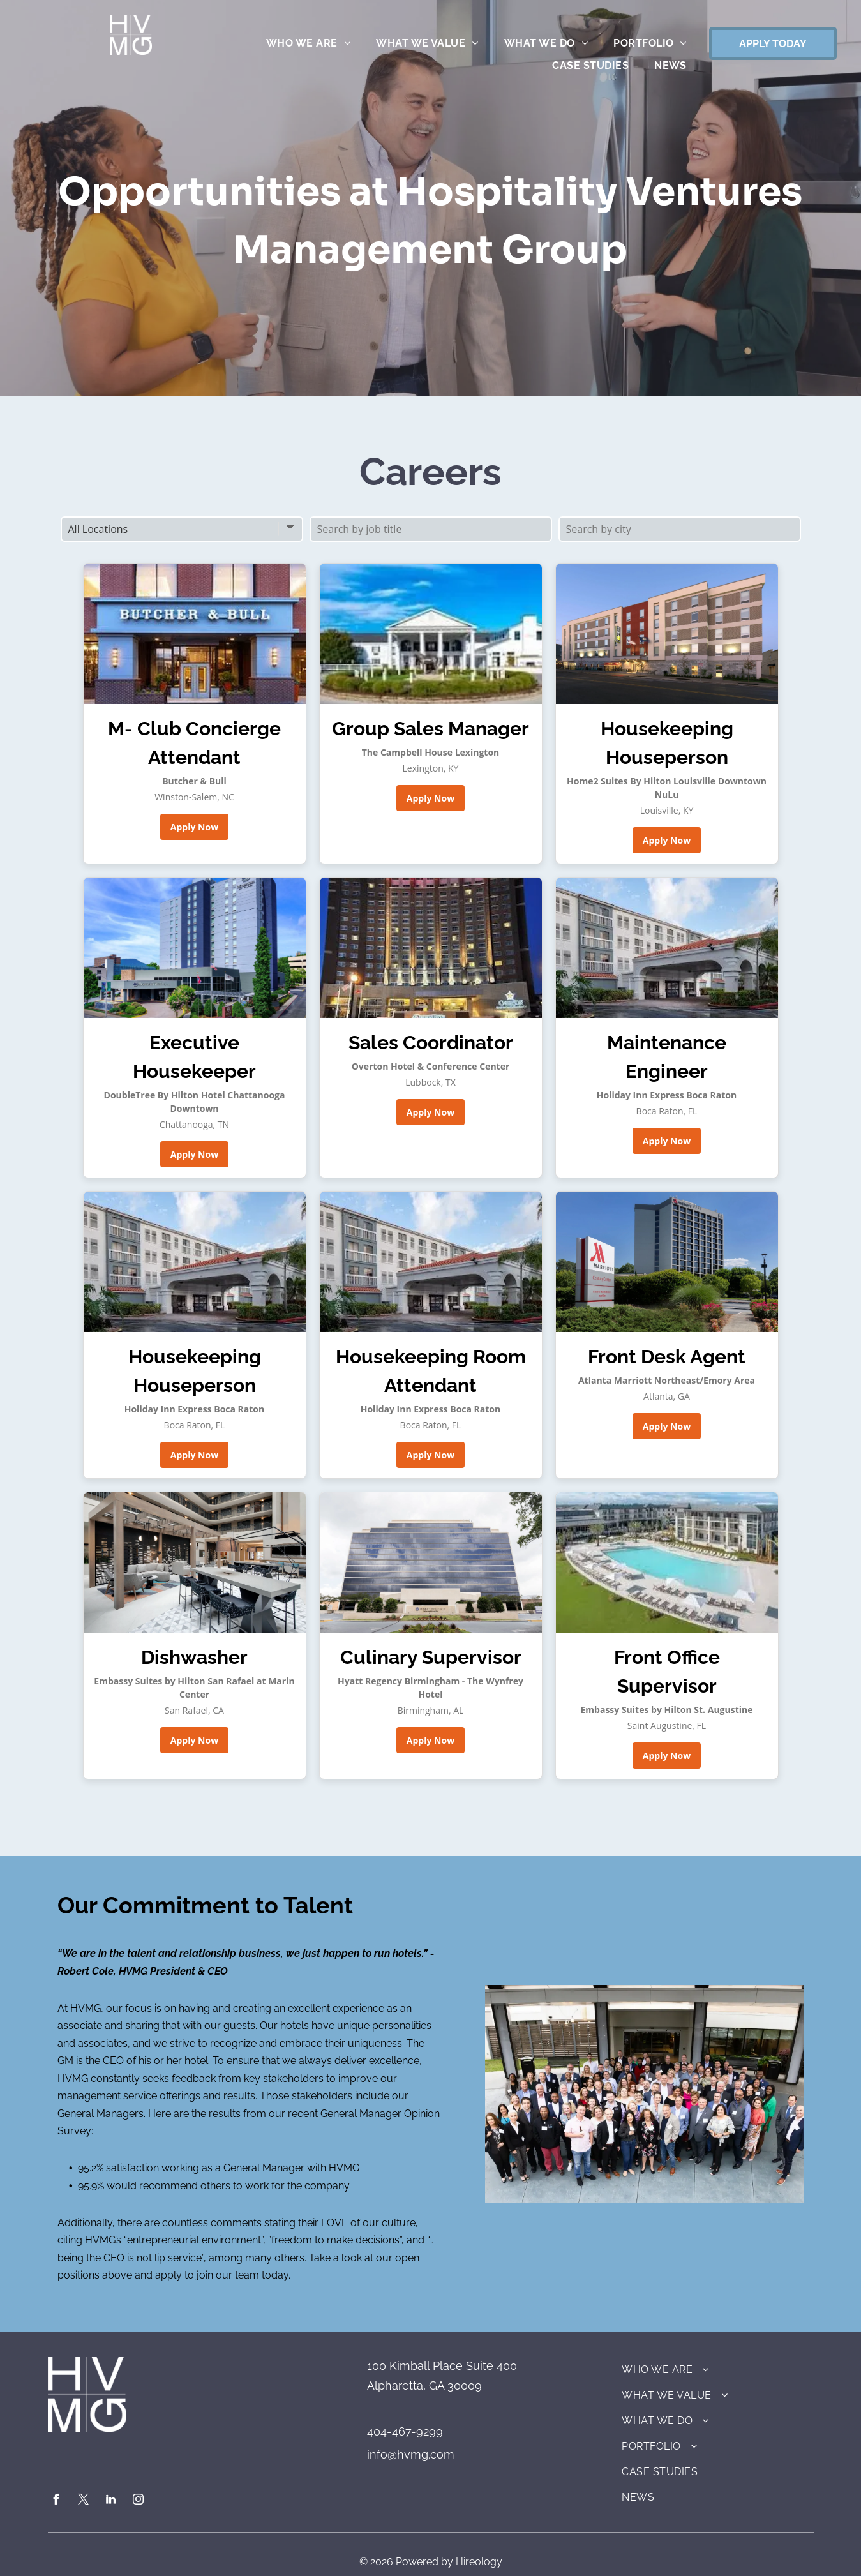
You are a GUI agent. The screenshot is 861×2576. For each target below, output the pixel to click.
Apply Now (194, 827)
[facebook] (56, 2501)
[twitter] (83, 2501)
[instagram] (138, 2501)
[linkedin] (111, 2501)
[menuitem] (308, 43)
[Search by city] (679, 529)
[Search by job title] (431, 529)
